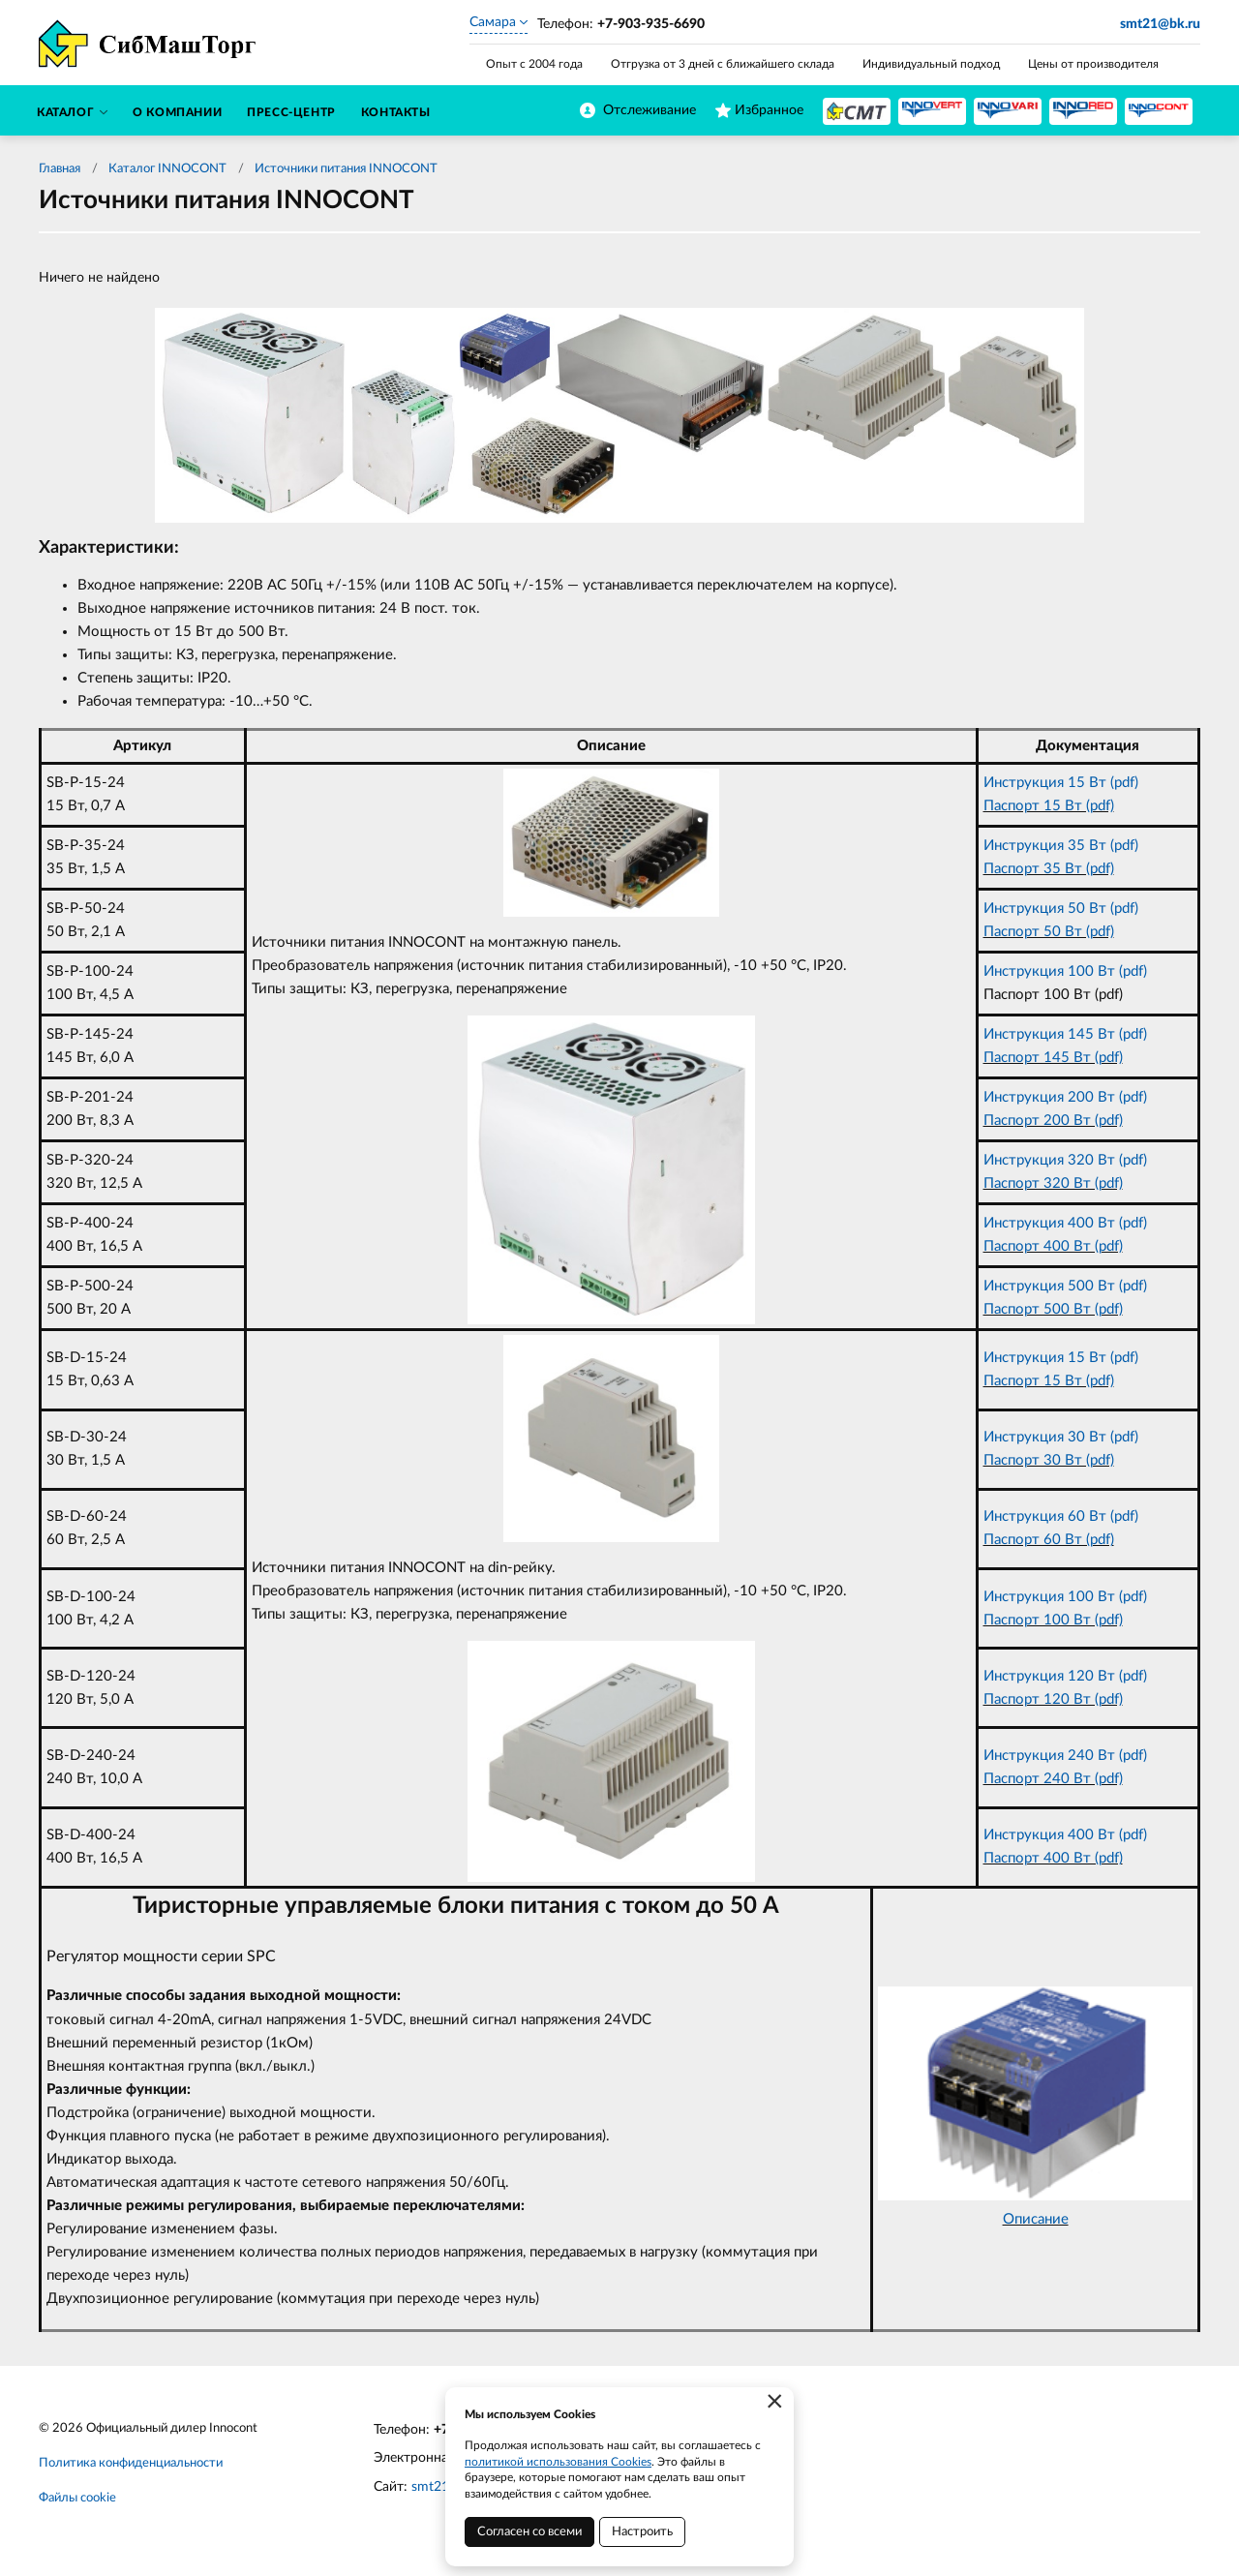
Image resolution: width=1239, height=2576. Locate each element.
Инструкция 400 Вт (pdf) (1065, 1223)
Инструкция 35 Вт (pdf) (1060, 845)
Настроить (642, 2532)
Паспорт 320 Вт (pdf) (1053, 1183)
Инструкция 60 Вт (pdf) (1060, 1516)
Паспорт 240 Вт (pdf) (1053, 1779)
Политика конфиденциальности (131, 2463)
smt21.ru (438, 2487)
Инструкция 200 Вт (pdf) (1065, 1097)
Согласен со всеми (529, 2532)
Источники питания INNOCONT (346, 169)
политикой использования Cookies (558, 2462)
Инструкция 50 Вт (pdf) (1060, 908)
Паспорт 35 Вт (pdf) (1048, 869)
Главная (59, 169)
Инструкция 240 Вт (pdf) (1065, 1755)
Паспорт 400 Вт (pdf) (1053, 1246)
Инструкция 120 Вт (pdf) (1065, 1676)
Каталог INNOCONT (167, 169)
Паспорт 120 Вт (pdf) (1053, 1699)
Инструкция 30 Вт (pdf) (1060, 1437)
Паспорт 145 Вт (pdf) (1053, 1057)
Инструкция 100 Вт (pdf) (1065, 971)
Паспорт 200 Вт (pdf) (1053, 1120)
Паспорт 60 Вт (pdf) (1048, 1539)
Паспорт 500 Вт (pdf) (1053, 1309)
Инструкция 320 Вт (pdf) (1065, 1160)
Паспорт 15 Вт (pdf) (1048, 806)
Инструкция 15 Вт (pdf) (1060, 782)
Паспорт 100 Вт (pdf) (1053, 1620)
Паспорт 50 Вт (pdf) (1048, 931)
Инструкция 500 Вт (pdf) (1065, 1286)
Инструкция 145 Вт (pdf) (1065, 1034)
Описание (1036, 2219)
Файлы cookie (77, 2498)
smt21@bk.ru (1160, 24)
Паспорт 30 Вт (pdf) (1048, 1460)
